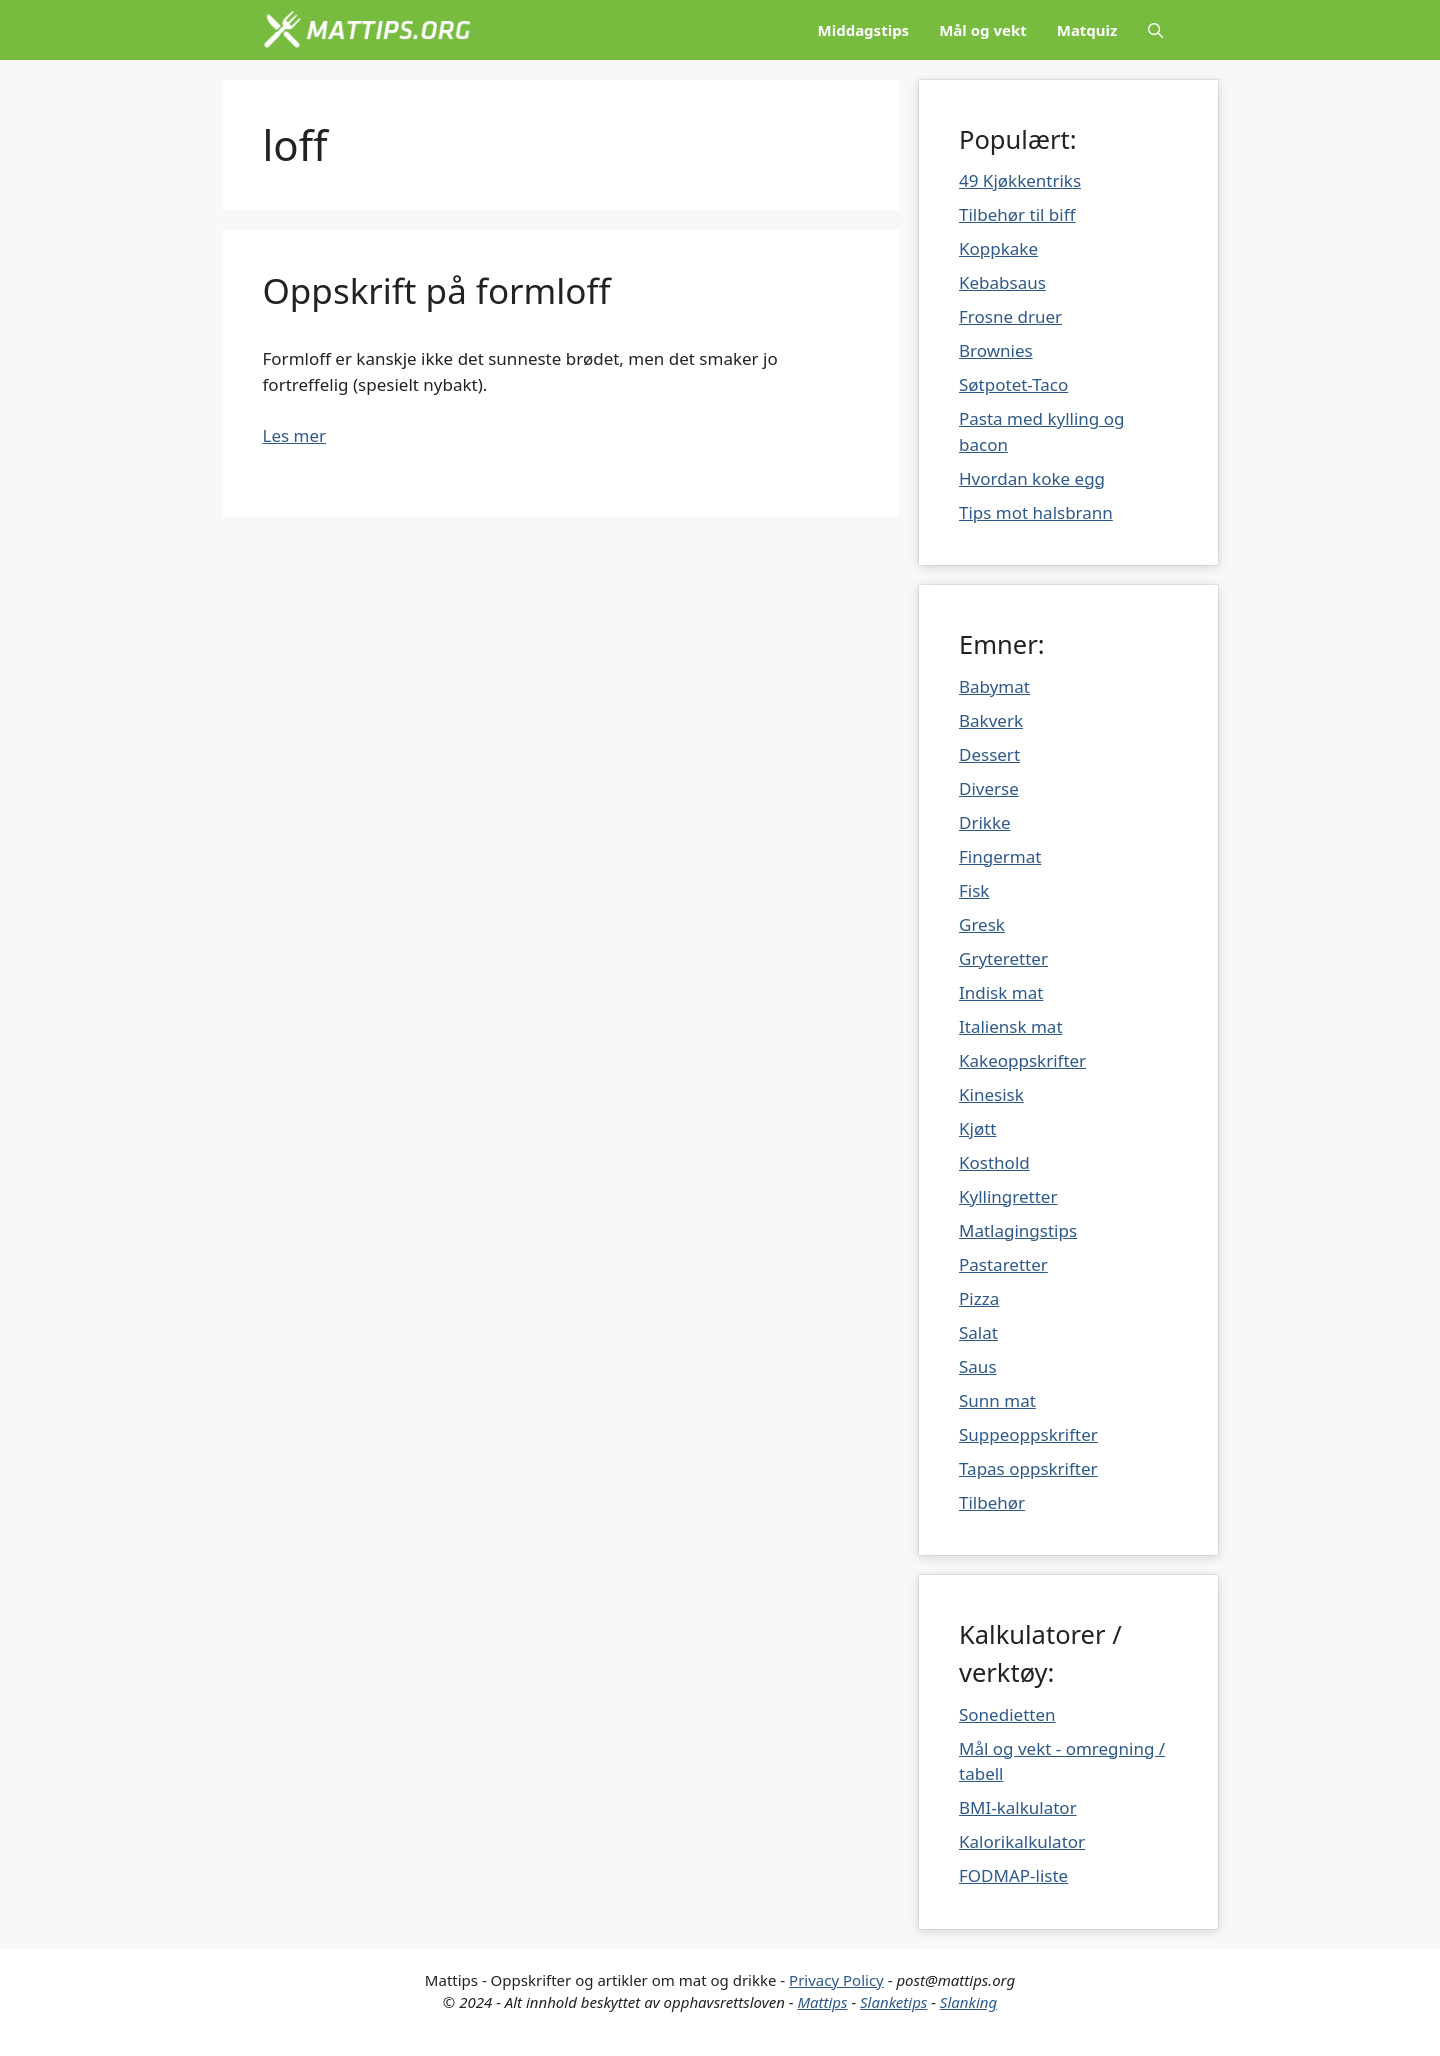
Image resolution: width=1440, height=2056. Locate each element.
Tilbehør (992, 1502)
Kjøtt (977, 1128)
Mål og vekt (983, 30)
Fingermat (1000, 856)
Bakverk (991, 720)
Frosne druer (1010, 316)
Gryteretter (1003, 958)
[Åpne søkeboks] (1155, 30)
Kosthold (994, 1162)
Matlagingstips (1018, 1230)
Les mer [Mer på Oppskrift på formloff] (295, 435)
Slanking (968, 2002)
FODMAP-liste (1013, 1875)
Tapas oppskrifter (1028, 1468)
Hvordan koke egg (1032, 478)
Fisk (974, 890)
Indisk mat (1001, 992)
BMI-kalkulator (1018, 1807)
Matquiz (1087, 30)
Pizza (979, 1298)
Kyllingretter (1008, 1196)
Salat (978, 1332)
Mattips (822, 2002)
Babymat (994, 686)
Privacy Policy (836, 1980)
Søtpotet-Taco (1013, 384)
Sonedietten (1007, 1714)
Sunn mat (997, 1400)
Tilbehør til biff (1017, 214)
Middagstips (864, 30)
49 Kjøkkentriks (1020, 180)
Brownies (996, 350)
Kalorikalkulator (1022, 1841)
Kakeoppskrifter (1022, 1060)
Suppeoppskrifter (1028, 1434)
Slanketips (893, 2002)
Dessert (989, 754)
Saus (978, 1366)
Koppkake (998, 248)
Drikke (985, 822)
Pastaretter (1003, 1264)
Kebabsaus (1002, 282)
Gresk (982, 924)
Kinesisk (991, 1094)
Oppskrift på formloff (437, 290)
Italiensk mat (1011, 1026)
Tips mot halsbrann (1036, 512)
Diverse (989, 788)
